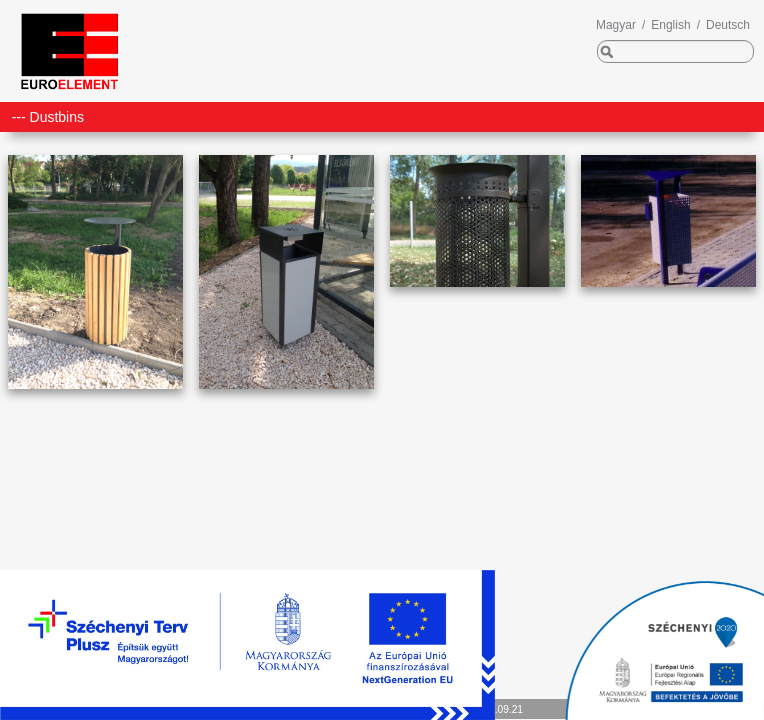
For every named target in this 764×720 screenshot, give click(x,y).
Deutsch (728, 25)
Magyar (616, 25)
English (670, 25)
